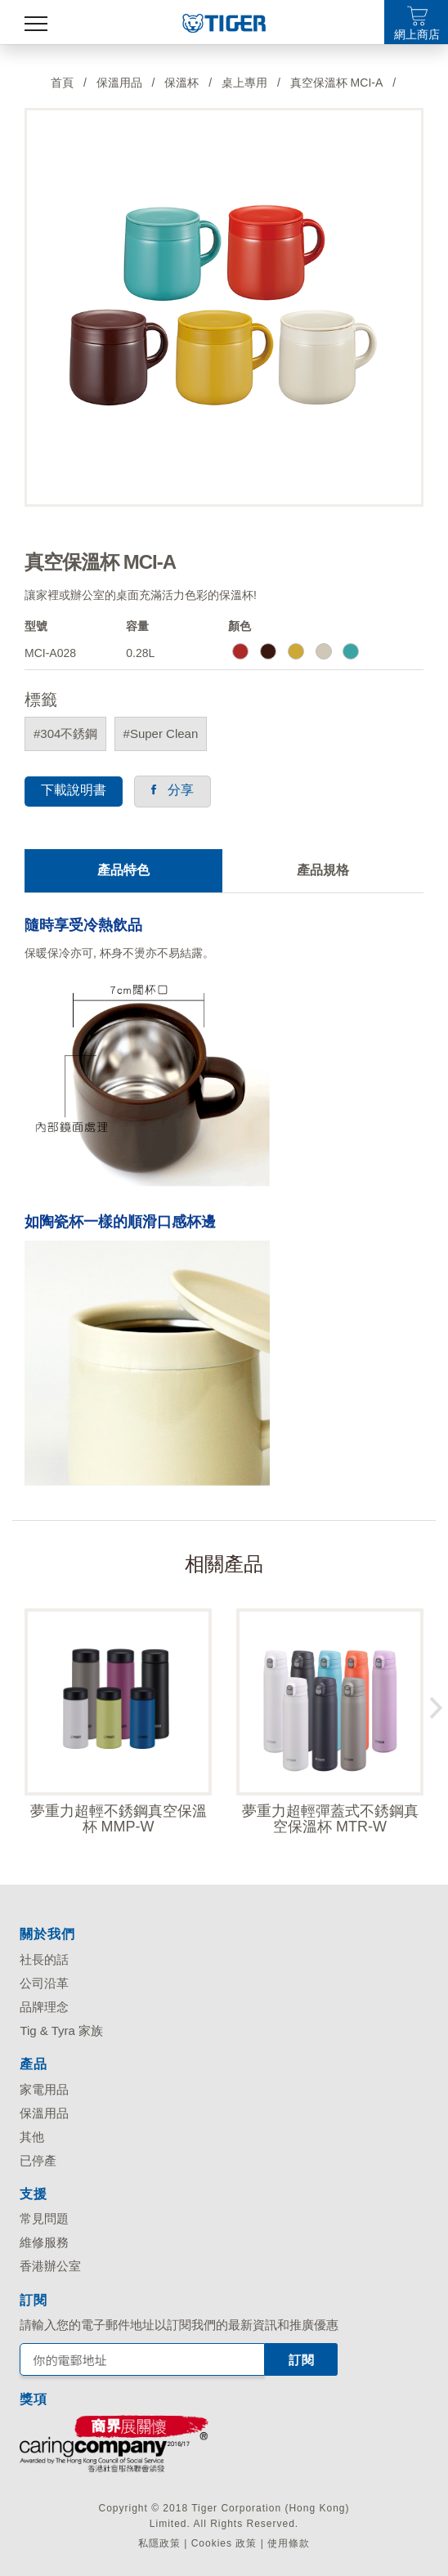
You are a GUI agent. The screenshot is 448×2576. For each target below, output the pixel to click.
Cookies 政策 (224, 2543)
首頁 (62, 82)
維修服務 (44, 2242)
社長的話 (44, 1959)
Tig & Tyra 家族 (61, 2030)
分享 (172, 790)
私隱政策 (159, 2543)
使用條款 (288, 2543)
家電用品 (44, 2089)
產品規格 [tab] (323, 870)
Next (436, 1704)
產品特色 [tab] (123, 870)
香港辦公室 (50, 2266)
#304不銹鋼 (65, 733)
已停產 (38, 2160)
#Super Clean (161, 733)
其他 (32, 2137)
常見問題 (44, 2218)
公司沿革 (44, 1983)
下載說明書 (73, 790)
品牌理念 (44, 2007)
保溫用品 (44, 2113)
